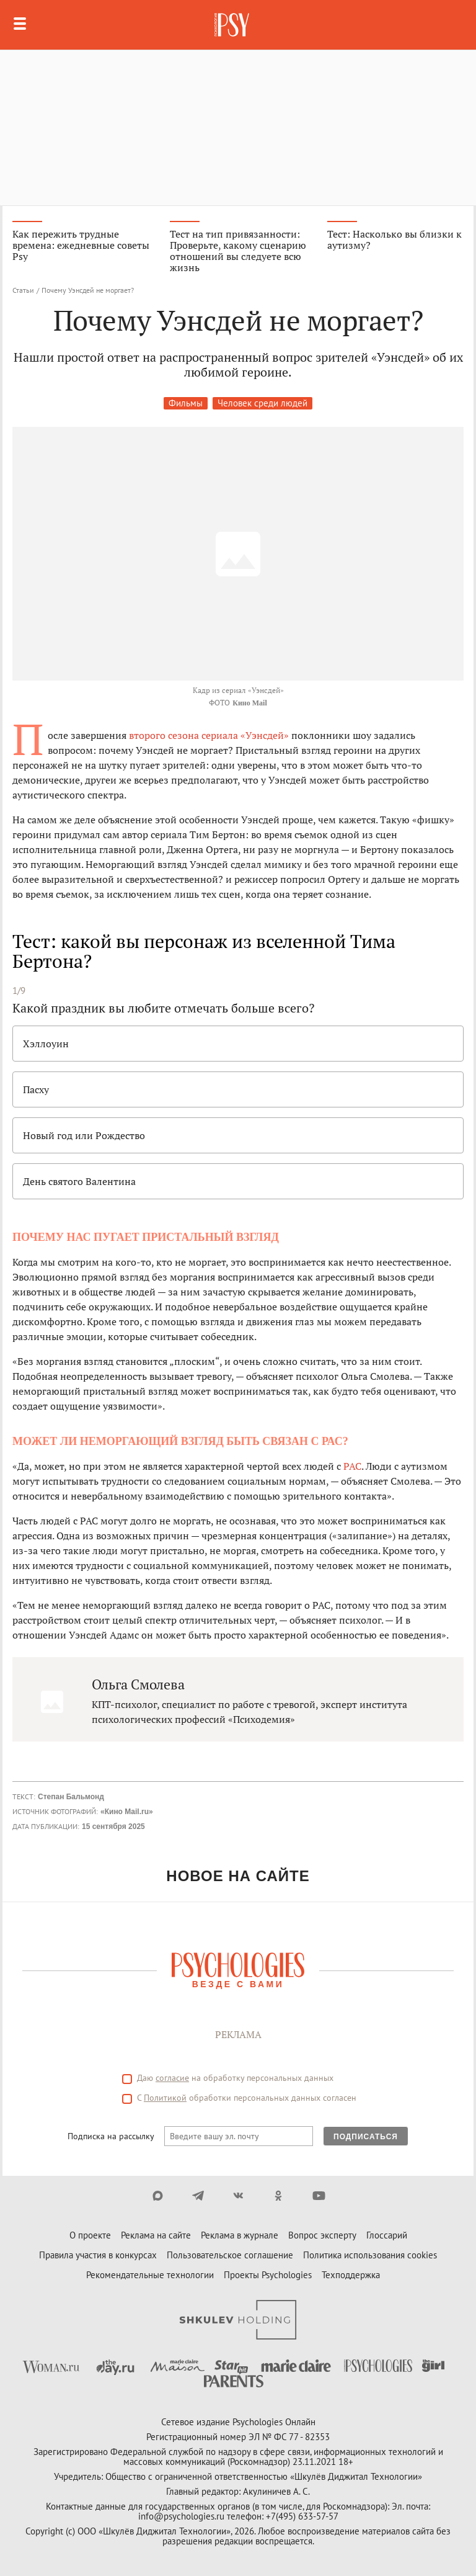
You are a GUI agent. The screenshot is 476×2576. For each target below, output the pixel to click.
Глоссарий (386, 2235)
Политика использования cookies (370, 2255)
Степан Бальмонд (71, 1796)
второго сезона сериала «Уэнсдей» (209, 735)
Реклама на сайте (156, 2235)
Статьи (23, 290)
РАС (352, 1466)
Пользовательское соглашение (230, 2255)
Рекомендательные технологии (150, 2275)
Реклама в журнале (239, 2235)
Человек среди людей (262, 403)
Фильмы (186, 403)
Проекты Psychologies (268, 2275)
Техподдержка (351, 2275)
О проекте (90, 2235)
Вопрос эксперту (322, 2235)
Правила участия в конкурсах (98, 2255)
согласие (172, 2077)
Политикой (165, 2097)
